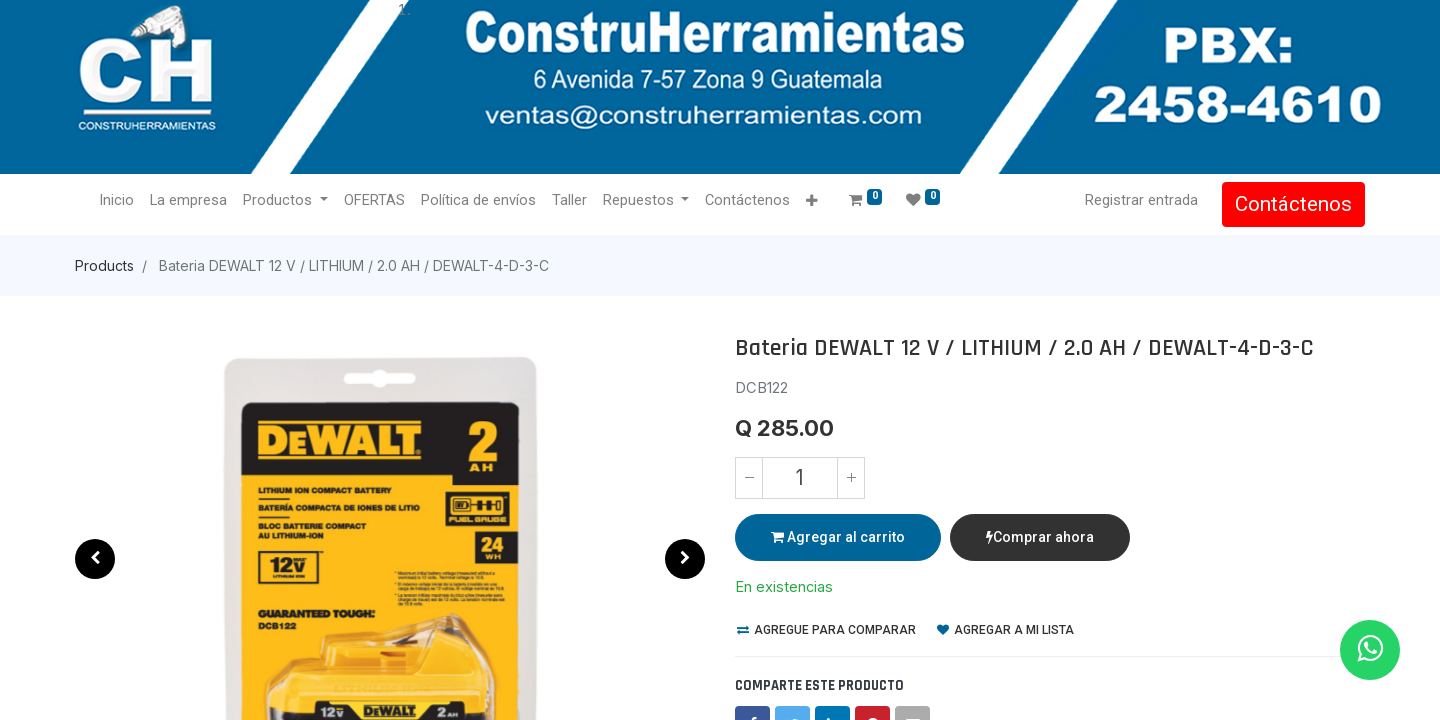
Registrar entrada (1141, 200)
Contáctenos (1293, 204)
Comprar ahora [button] (1040, 537)
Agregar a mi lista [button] (1005, 630)
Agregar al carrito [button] (838, 537)
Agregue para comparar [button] (826, 630)
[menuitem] (116, 201)
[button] (811, 201)
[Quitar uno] (749, 478)
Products (104, 265)
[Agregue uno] (851, 478)
